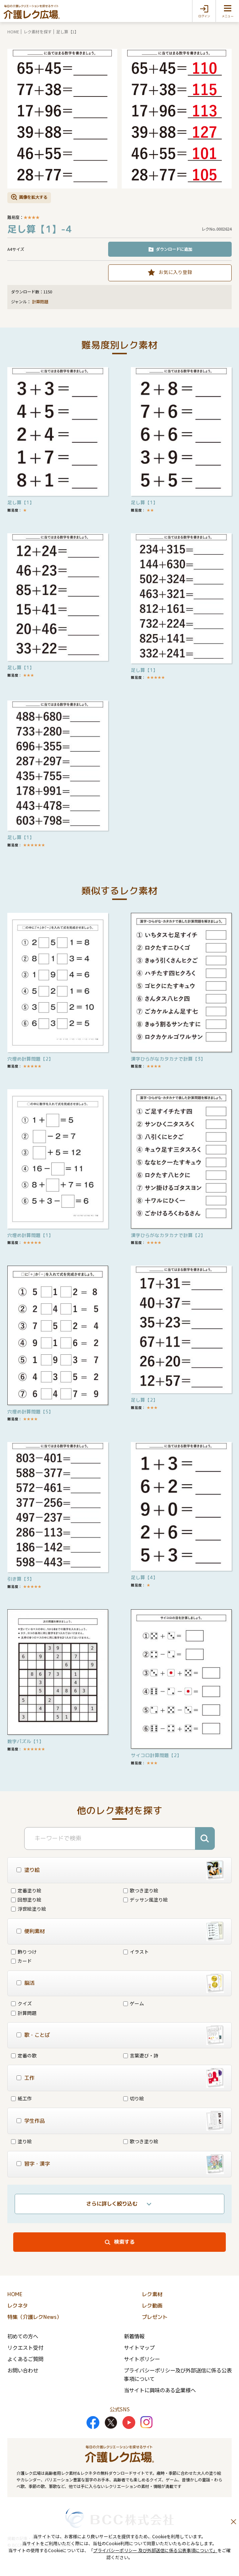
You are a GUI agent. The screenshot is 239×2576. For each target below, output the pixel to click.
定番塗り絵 (26, 1890)
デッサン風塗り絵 (145, 1899)
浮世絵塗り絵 (28, 1908)
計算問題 (40, 302)
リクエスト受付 (25, 2347)
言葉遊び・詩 (140, 2055)
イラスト (136, 1951)
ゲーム (133, 2003)
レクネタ (17, 2305)
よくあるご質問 (25, 2359)
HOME (13, 31)
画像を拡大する (33, 197)
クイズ (21, 2003)
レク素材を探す (37, 31)
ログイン (204, 16)
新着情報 (134, 2336)
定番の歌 (24, 2055)
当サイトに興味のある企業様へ (160, 2390)
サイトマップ (139, 2347)
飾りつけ (24, 1951)
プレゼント (155, 2317)
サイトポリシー (142, 2359)
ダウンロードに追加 (174, 249)
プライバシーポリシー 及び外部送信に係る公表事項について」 (155, 2550)
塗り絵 (21, 2141)
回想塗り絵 (26, 1899)
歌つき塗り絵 (140, 1890)
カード (21, 1960)
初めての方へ (22, 2336)
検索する (124, 2242)
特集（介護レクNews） (34, 2317)
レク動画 (152, 2305)
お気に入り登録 (175, 271)
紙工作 (21, 2098)
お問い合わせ (22, 2370)
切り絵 (133, 2098)
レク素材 (152, 2294)
